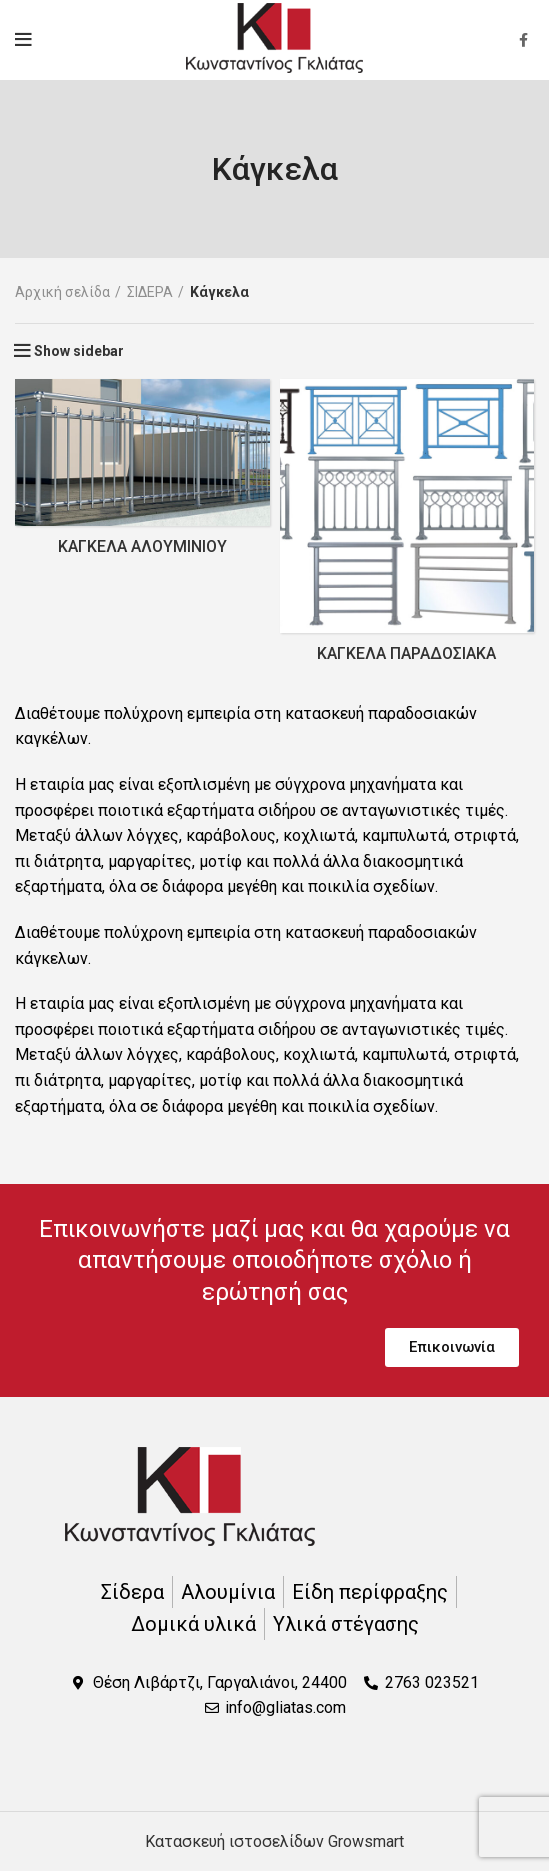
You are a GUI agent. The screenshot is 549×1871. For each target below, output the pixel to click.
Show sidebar (79, 351)
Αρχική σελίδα (62, 292)
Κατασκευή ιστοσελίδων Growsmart (274, 1841)
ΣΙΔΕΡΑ (150, 292)
